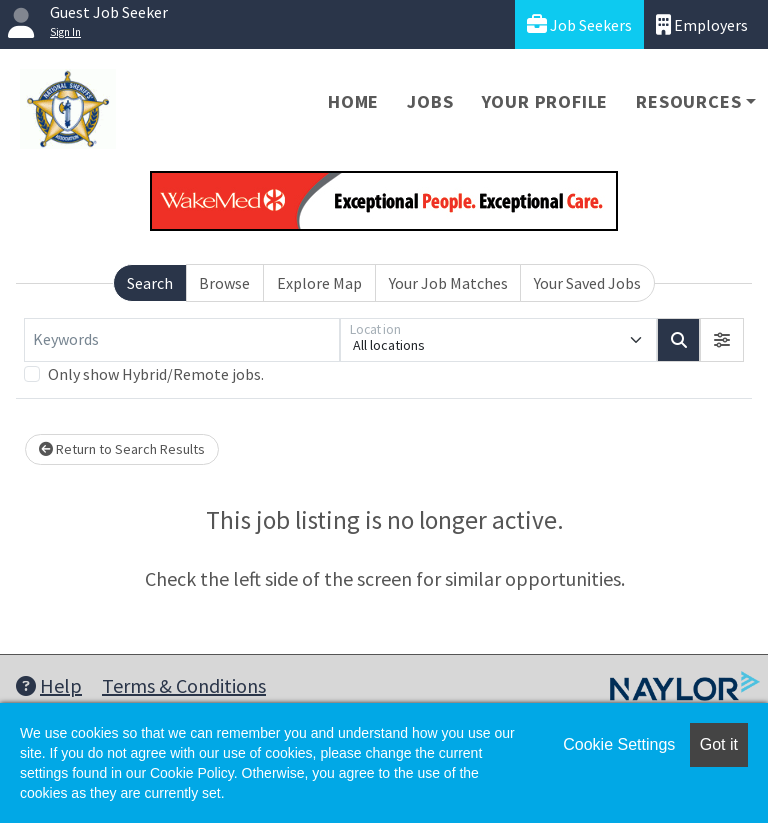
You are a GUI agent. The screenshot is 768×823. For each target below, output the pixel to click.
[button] (722, 340)
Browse (224, 283)
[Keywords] (182, 340)
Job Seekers (579, 24)
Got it (719, 744)
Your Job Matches (448, 283)
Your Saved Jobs (587, 283)
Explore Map (319, 283)
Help (49, 685)
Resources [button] (688, 101)
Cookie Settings (619, 744)
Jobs (430, 101)
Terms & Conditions (184, 685)
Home (353, 101)
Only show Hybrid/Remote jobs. (156, 374)
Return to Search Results (122, 449)
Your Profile (545, 101)
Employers (702, 24)
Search (150, 283)
